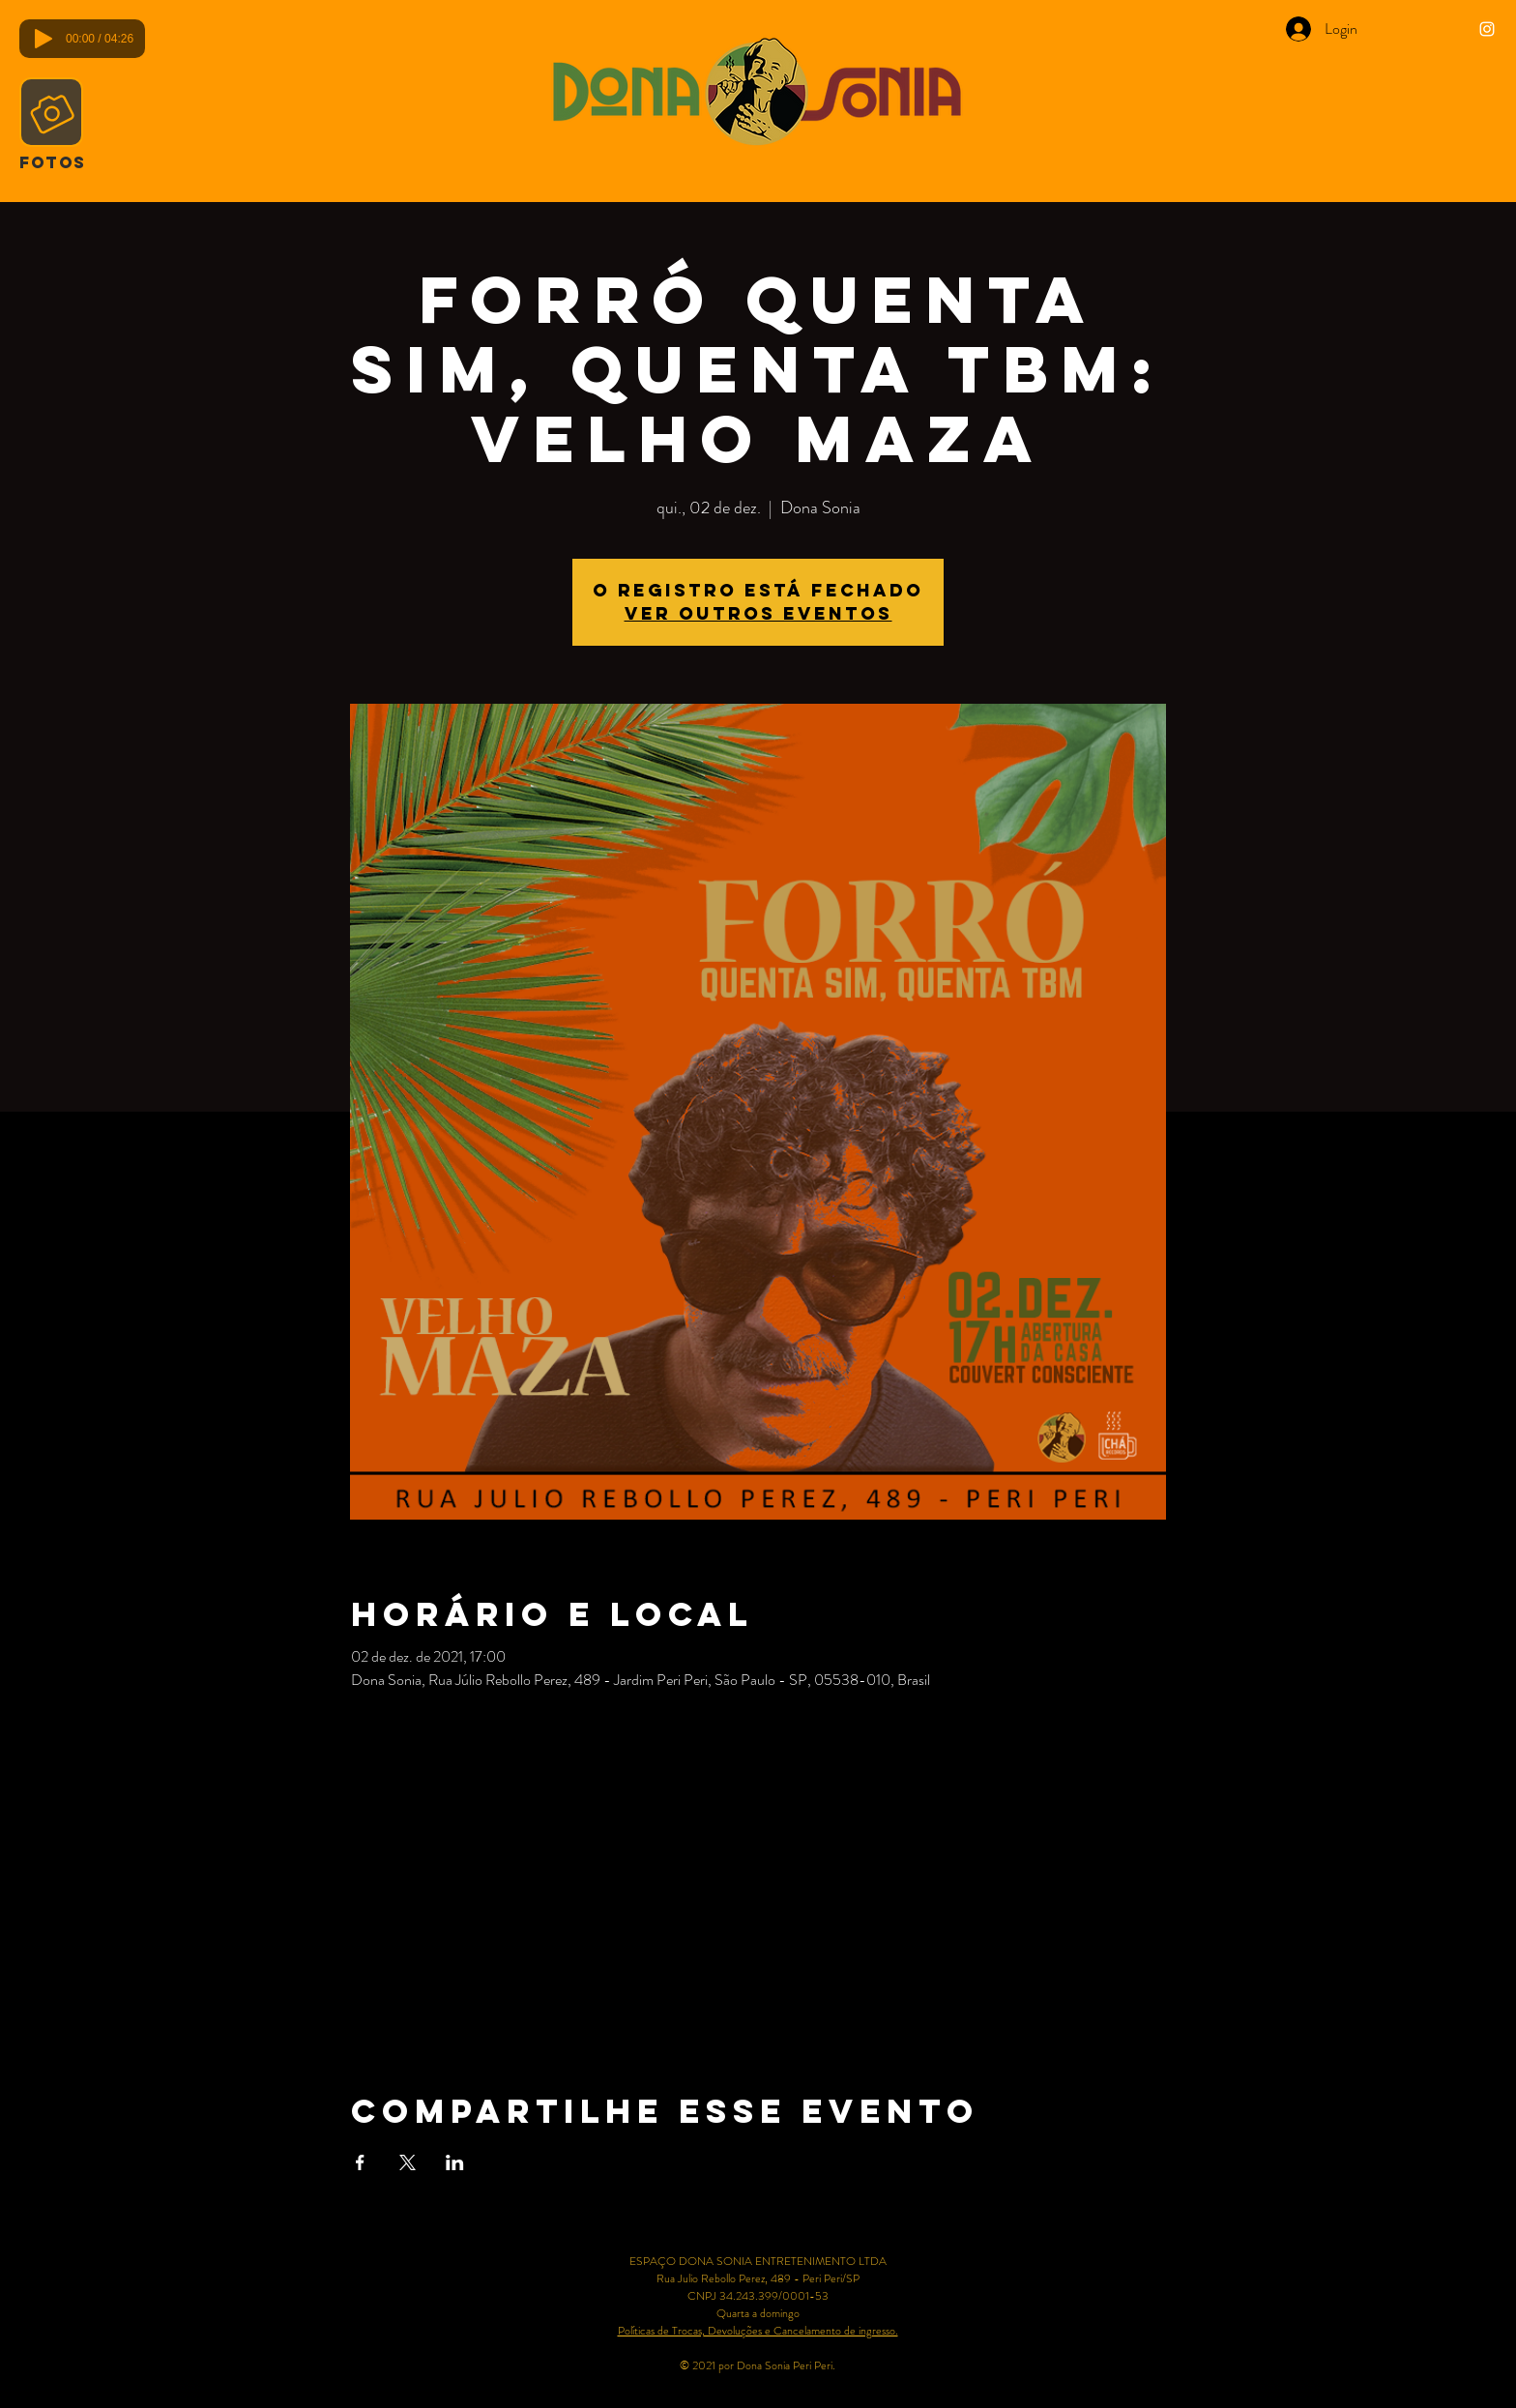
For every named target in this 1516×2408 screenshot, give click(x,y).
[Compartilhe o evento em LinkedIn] (455, 2162)
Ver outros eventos (758, 613)
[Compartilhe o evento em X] (407, 2162)
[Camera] (51, 112)
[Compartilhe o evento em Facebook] (360, 2162)
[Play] (43, 38)
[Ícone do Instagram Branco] (1487, 29)
